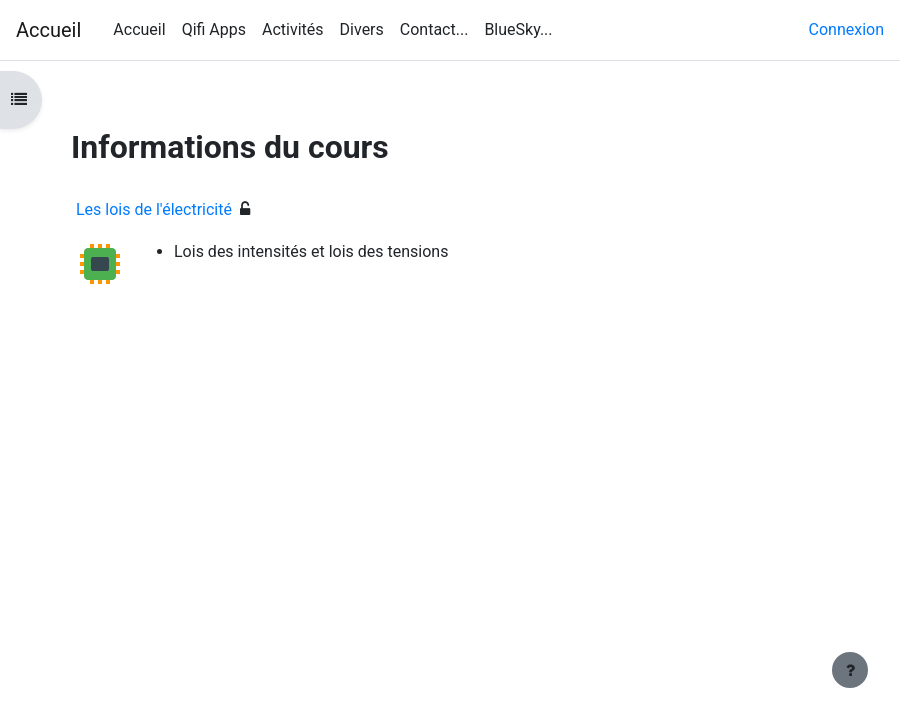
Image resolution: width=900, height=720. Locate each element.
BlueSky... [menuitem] (518, 29)
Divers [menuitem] (362, 29)
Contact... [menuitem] (434, 29)
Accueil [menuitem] (139, 29)
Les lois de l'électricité (154, 209)
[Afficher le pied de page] (850, 670)
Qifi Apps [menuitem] (214, 29)
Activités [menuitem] (293, 29)
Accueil (48, 30)
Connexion (846, 29)
